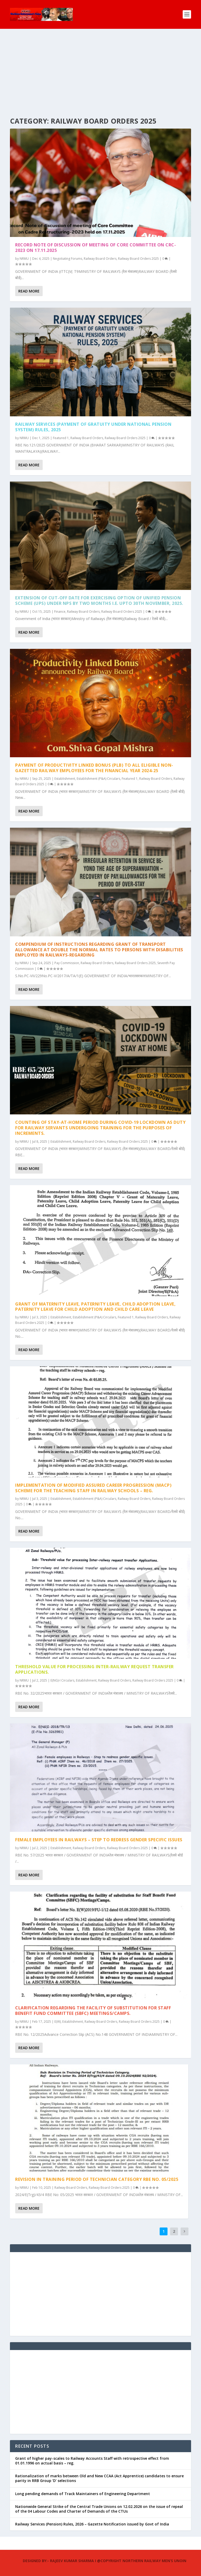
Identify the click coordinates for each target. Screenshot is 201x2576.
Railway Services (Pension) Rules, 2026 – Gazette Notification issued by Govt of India (92, 2524)
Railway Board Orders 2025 (138, 258)
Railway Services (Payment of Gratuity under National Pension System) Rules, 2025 (93, 427)
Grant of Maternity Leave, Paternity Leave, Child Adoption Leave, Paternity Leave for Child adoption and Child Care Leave (95, 1306)
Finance (59, 611)
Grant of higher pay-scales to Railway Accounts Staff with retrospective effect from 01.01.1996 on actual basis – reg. (92, 2461)
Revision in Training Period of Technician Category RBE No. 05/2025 (96, 2179)
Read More (29, 291)
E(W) (57, 2021)
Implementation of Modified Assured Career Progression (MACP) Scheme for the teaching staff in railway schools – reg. (93, 1488)
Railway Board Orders (100, 258)
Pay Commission (66, 963)
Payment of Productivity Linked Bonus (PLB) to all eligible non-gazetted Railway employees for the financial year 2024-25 (94, 767)
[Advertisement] (100, 68)
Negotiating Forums (67, 258)
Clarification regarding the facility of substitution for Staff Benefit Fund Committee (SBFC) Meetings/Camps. (93, 2010)
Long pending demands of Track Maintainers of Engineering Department (82, 2493)
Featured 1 (61, 438)
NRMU (24, 258)
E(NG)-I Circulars (62, 1680)
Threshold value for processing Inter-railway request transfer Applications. (94, 1669)
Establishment (64, 778)
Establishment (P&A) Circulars (98, 778)
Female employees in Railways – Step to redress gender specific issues (98, 1840)
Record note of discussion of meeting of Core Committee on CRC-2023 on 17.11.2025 (95, 247)
